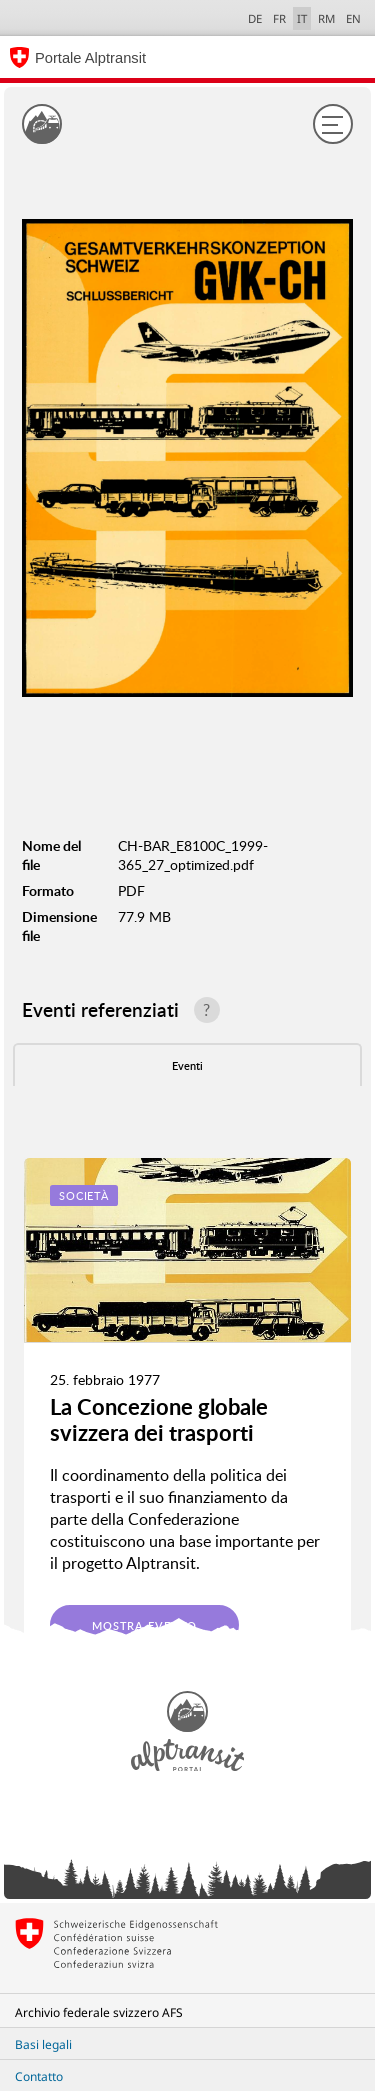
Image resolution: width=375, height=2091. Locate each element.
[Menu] (333, 124)
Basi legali (43, 2044)
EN (353, 18)
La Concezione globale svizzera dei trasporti (159, 1419)
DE (255, 18)
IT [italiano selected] (302, 18)
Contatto (39, 2076)
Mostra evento (144, 1625)
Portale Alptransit (90, 58)
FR (279, 18)
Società (84, 1195)
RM (326, 18)
